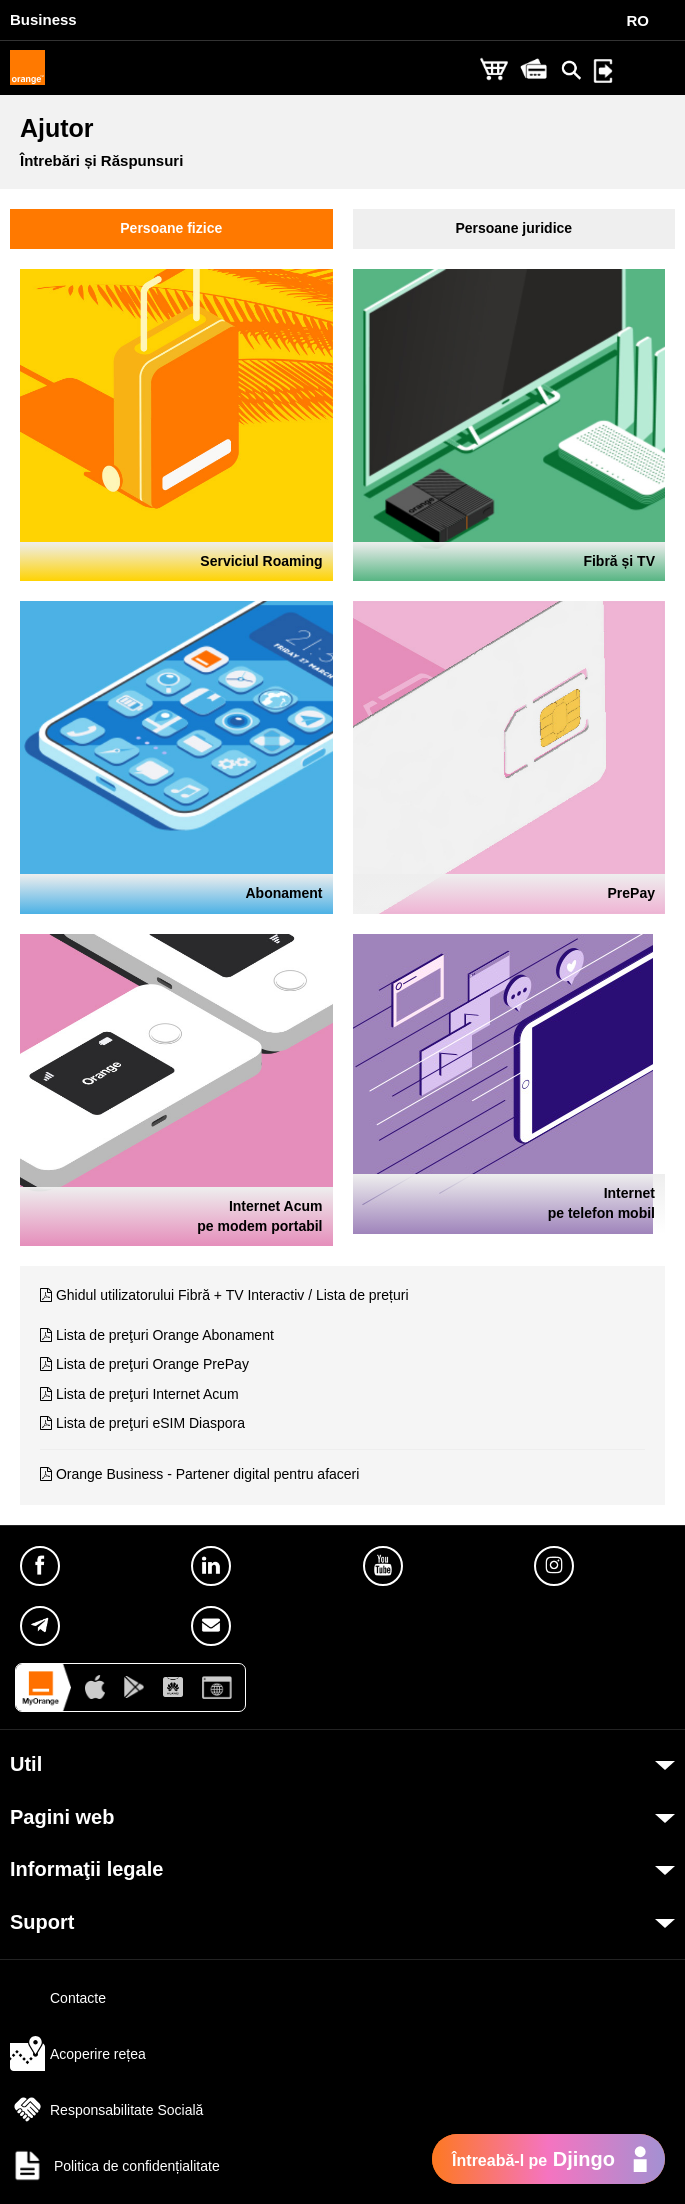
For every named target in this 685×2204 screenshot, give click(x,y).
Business (43, 19)
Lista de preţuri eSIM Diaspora (150, 1423)
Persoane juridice (513, 228)
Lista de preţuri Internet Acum (147, 1394)
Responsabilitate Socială (106, 2110)
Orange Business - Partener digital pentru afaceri (208, 1474)
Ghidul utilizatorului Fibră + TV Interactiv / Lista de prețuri (232, 1295)
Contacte (58, 1998)
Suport (42, 1922)
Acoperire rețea (78, 2054)
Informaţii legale (86, 1869)
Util (26, 1764)
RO (638, 20)
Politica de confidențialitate (115, 2166)
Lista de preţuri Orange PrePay (152, 1364)
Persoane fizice (171, 228)
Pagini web (62, 1817)
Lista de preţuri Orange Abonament (165, 1335)
